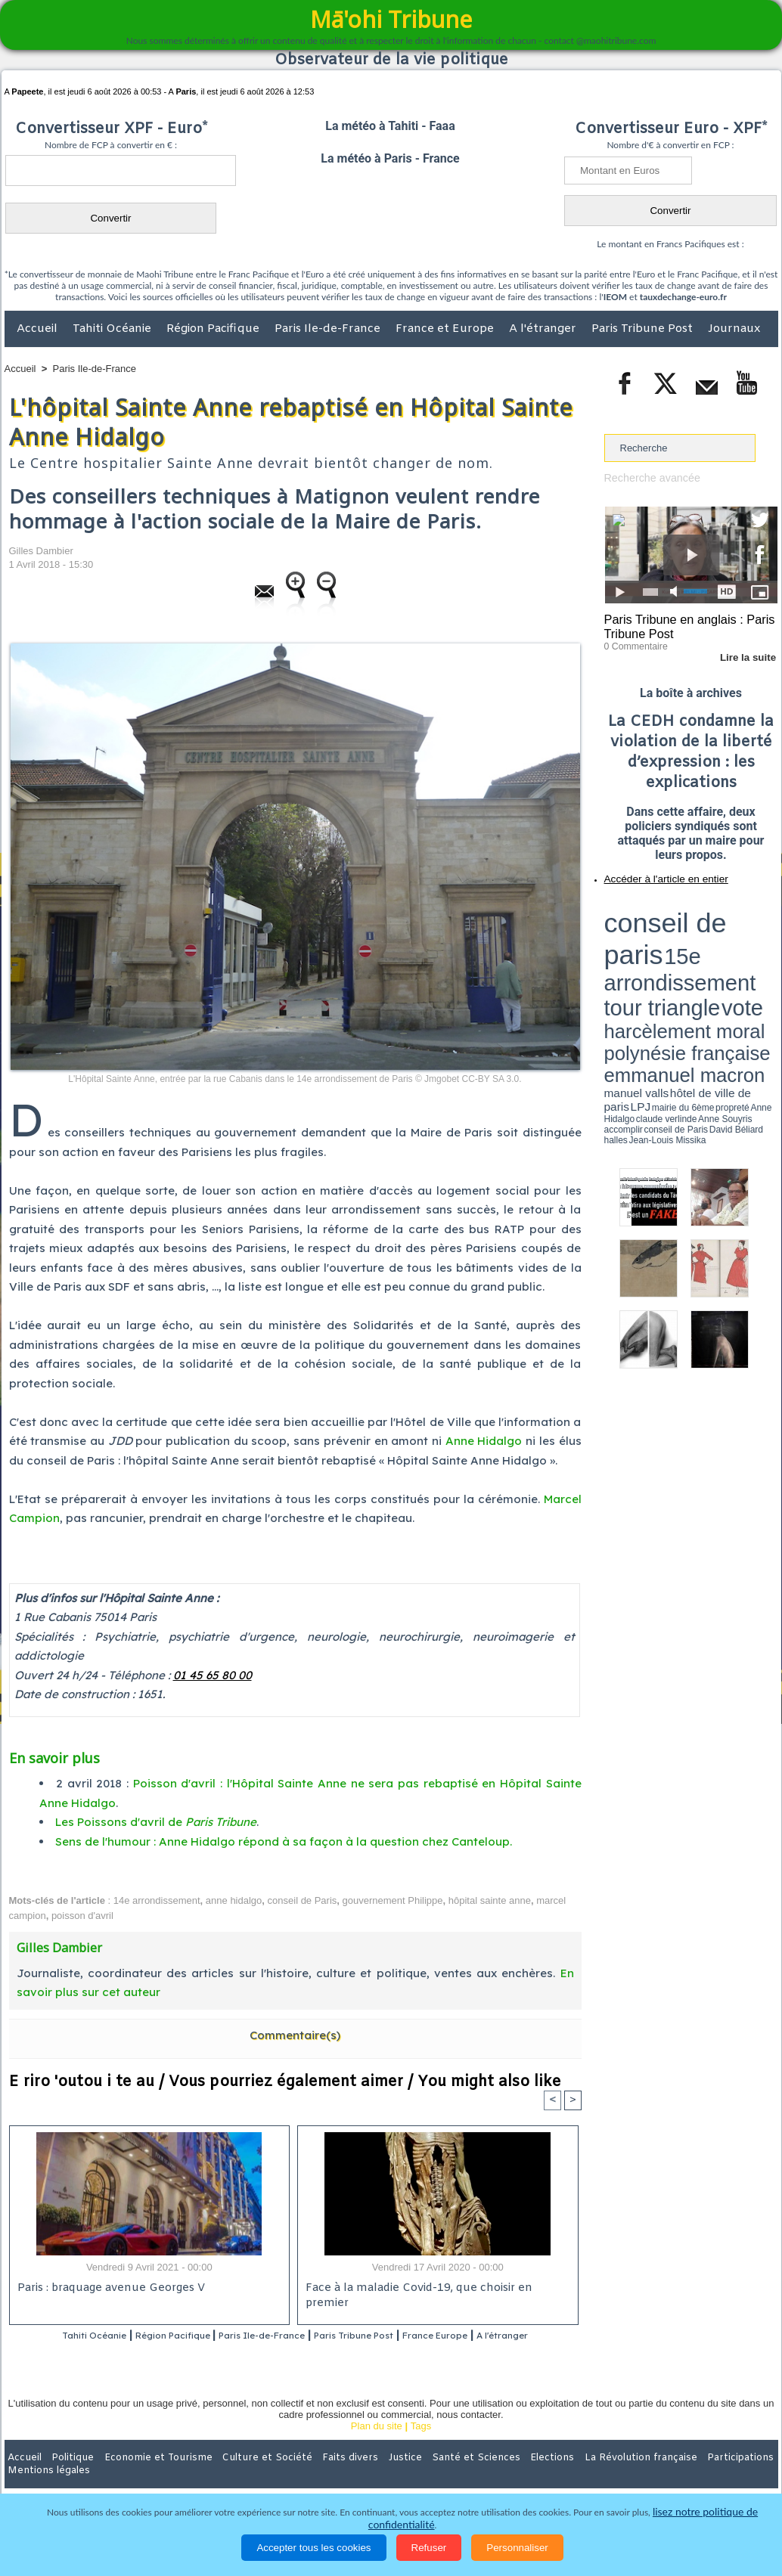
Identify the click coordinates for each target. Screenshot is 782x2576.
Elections (491, 2478)
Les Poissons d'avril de (155, 1822)
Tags (421, 2446)
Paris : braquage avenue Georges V (108, 2289)
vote (751, 922)
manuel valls (702, 947)
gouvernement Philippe (393, 1900)
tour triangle (710, 922)
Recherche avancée (648, 477)
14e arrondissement (156, 1900)
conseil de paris (651, 908)
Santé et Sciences (424, 2478)
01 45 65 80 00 (212, 1675)
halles (672, 960)
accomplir (764, 955)
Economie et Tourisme (143, 2478)
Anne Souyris (739, 955)
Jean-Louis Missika (697, 960)
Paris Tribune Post (643, 328)
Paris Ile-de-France (329, 328)
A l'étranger (544, 328)
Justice (362, 2478)
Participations (661, 2478)
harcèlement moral (644, 934)
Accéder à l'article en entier (654, 873)
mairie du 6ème (630, 955)
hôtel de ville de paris (746, 947)
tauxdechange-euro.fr (683, 296)
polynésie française (727, 934)
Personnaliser (517, 2547)
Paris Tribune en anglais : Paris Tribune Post (683, 624)
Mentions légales (735, 2478)
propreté (655, 955)
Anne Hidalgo (484, 1441)
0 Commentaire (632, 641)
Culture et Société (241, 2478)
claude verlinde (709, 955)
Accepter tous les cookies (313, 2547)
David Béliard (651, 960)
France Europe (498, 2336)
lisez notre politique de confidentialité (704, 2525)
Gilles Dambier (41, 550)
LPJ (609, 954)
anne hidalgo (234, 1900)
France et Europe (446, 328)
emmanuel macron (644, 945)
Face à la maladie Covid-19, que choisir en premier (435, 2289)
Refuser (429, 2547)
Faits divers (314, 2478)
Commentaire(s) (295, 2035)
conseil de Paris (302, 1900)
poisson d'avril (82, 1915)
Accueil (39, 328)
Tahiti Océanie (113, 328)
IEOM (615, 296)
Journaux (734, 328)
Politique (66, 2478)
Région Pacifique (214, 328)
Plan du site (376, 2446)
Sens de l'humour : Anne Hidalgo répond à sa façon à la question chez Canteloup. (283, 1841)
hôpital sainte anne (489, 1900)
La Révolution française (571, 2478)
